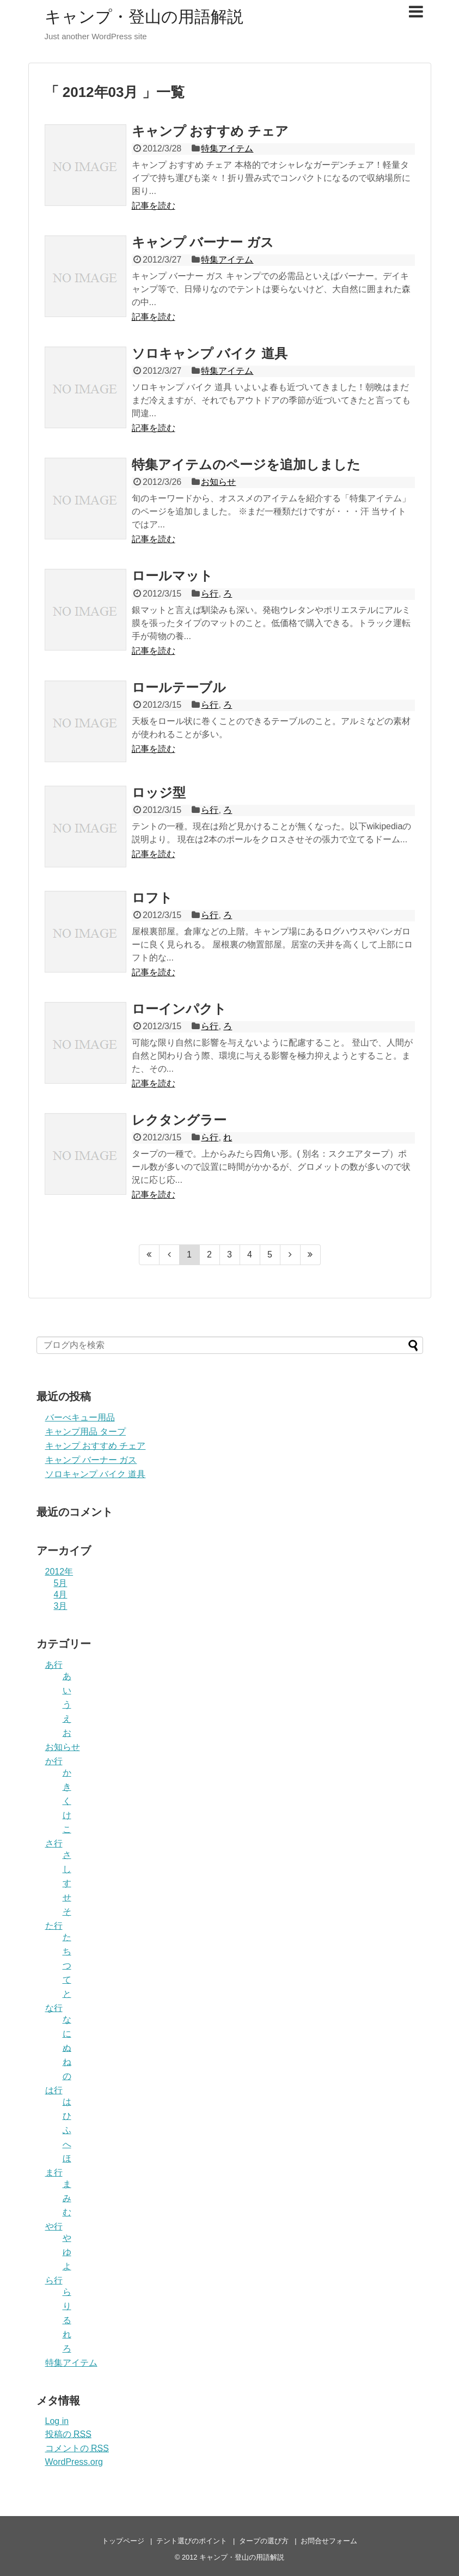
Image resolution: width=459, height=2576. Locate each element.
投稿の (68, 2434)
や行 (54, 2226)
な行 (54, 2008)
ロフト (152, 897)
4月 (61, 1594)
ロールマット (172, 575)
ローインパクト (179, 1008)
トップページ (123, 2541)
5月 (61, 1583)
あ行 (54, 1664)
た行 (54, 1925)
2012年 (59, 1571)
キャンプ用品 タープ (85, 1431)
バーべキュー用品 (80, 1417)
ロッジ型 (159, 792)
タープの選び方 (264, 2541)
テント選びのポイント (191, 2541)
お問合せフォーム (329, 2541)
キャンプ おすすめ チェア (210, 131)
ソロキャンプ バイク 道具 (209, 353)
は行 (54, 2090)
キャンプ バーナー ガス (203, 242)
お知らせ (218, 482)
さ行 (54, 1843)
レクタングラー (179, 1120)
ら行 (209, 593)
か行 (54, 1761)
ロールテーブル (179, 687)
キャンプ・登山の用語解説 (144, 17)
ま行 (54, 2172)
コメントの (77, 2448)
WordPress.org (74, 2461)
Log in (57, 2421)
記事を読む (153, 205)
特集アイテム (227, 148)
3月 (61, 1606)
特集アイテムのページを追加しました (246, 464)
